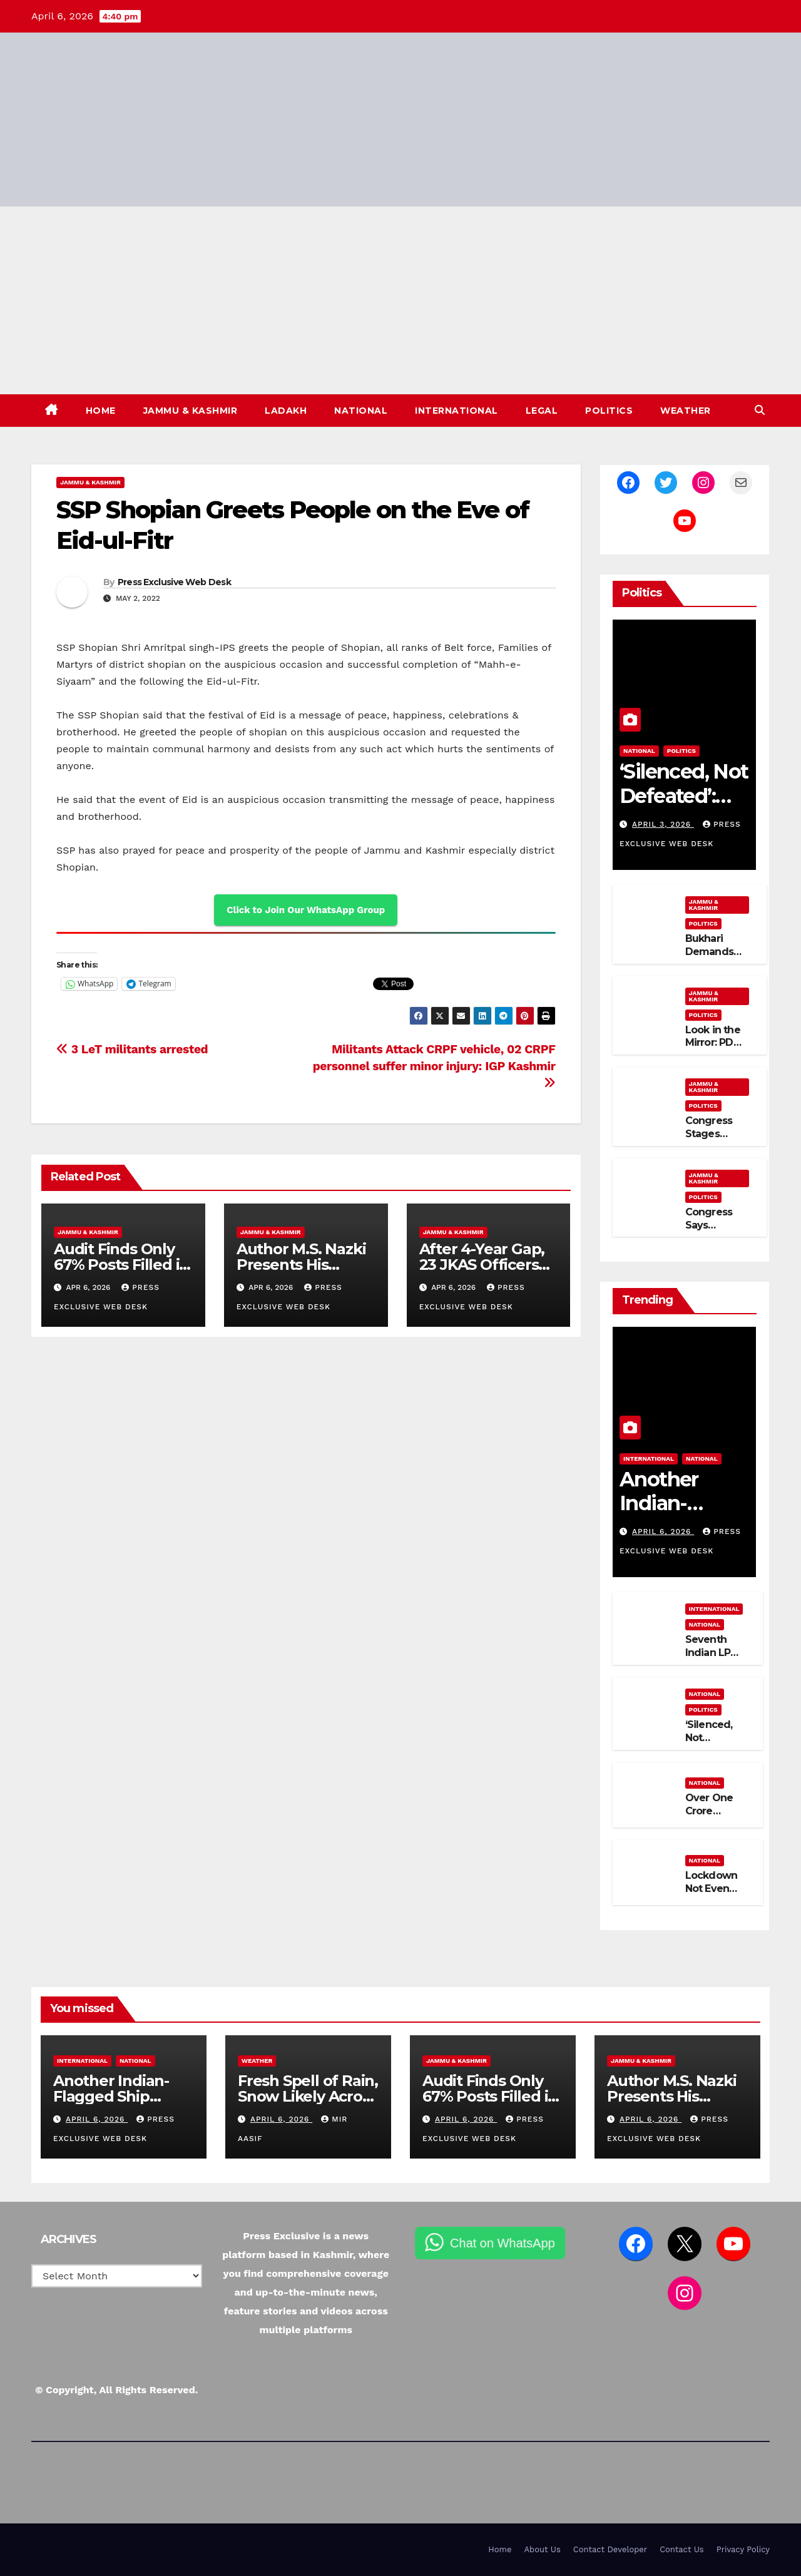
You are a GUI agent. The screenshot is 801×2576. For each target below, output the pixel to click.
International (456, 410)
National (360, 410)
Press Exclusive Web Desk (174, 582)
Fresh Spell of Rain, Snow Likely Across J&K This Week (308, 2096)
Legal (542, 410)
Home (101, 410)
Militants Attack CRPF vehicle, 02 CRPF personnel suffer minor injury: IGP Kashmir (434, 1065)
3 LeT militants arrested (132, 1049)
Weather (685, 410)
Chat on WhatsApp (462, 2243)
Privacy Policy (743, 2549)
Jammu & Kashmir (190, 410)
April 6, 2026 (663, 1531)
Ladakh (286, 410)
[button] (760, 410)
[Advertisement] (400, 300)
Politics (609, 410)
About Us (542, 2549)
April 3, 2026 (663, 824)
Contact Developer (610, 2549)
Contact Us (682, 2549)
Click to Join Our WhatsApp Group (306, 910)
